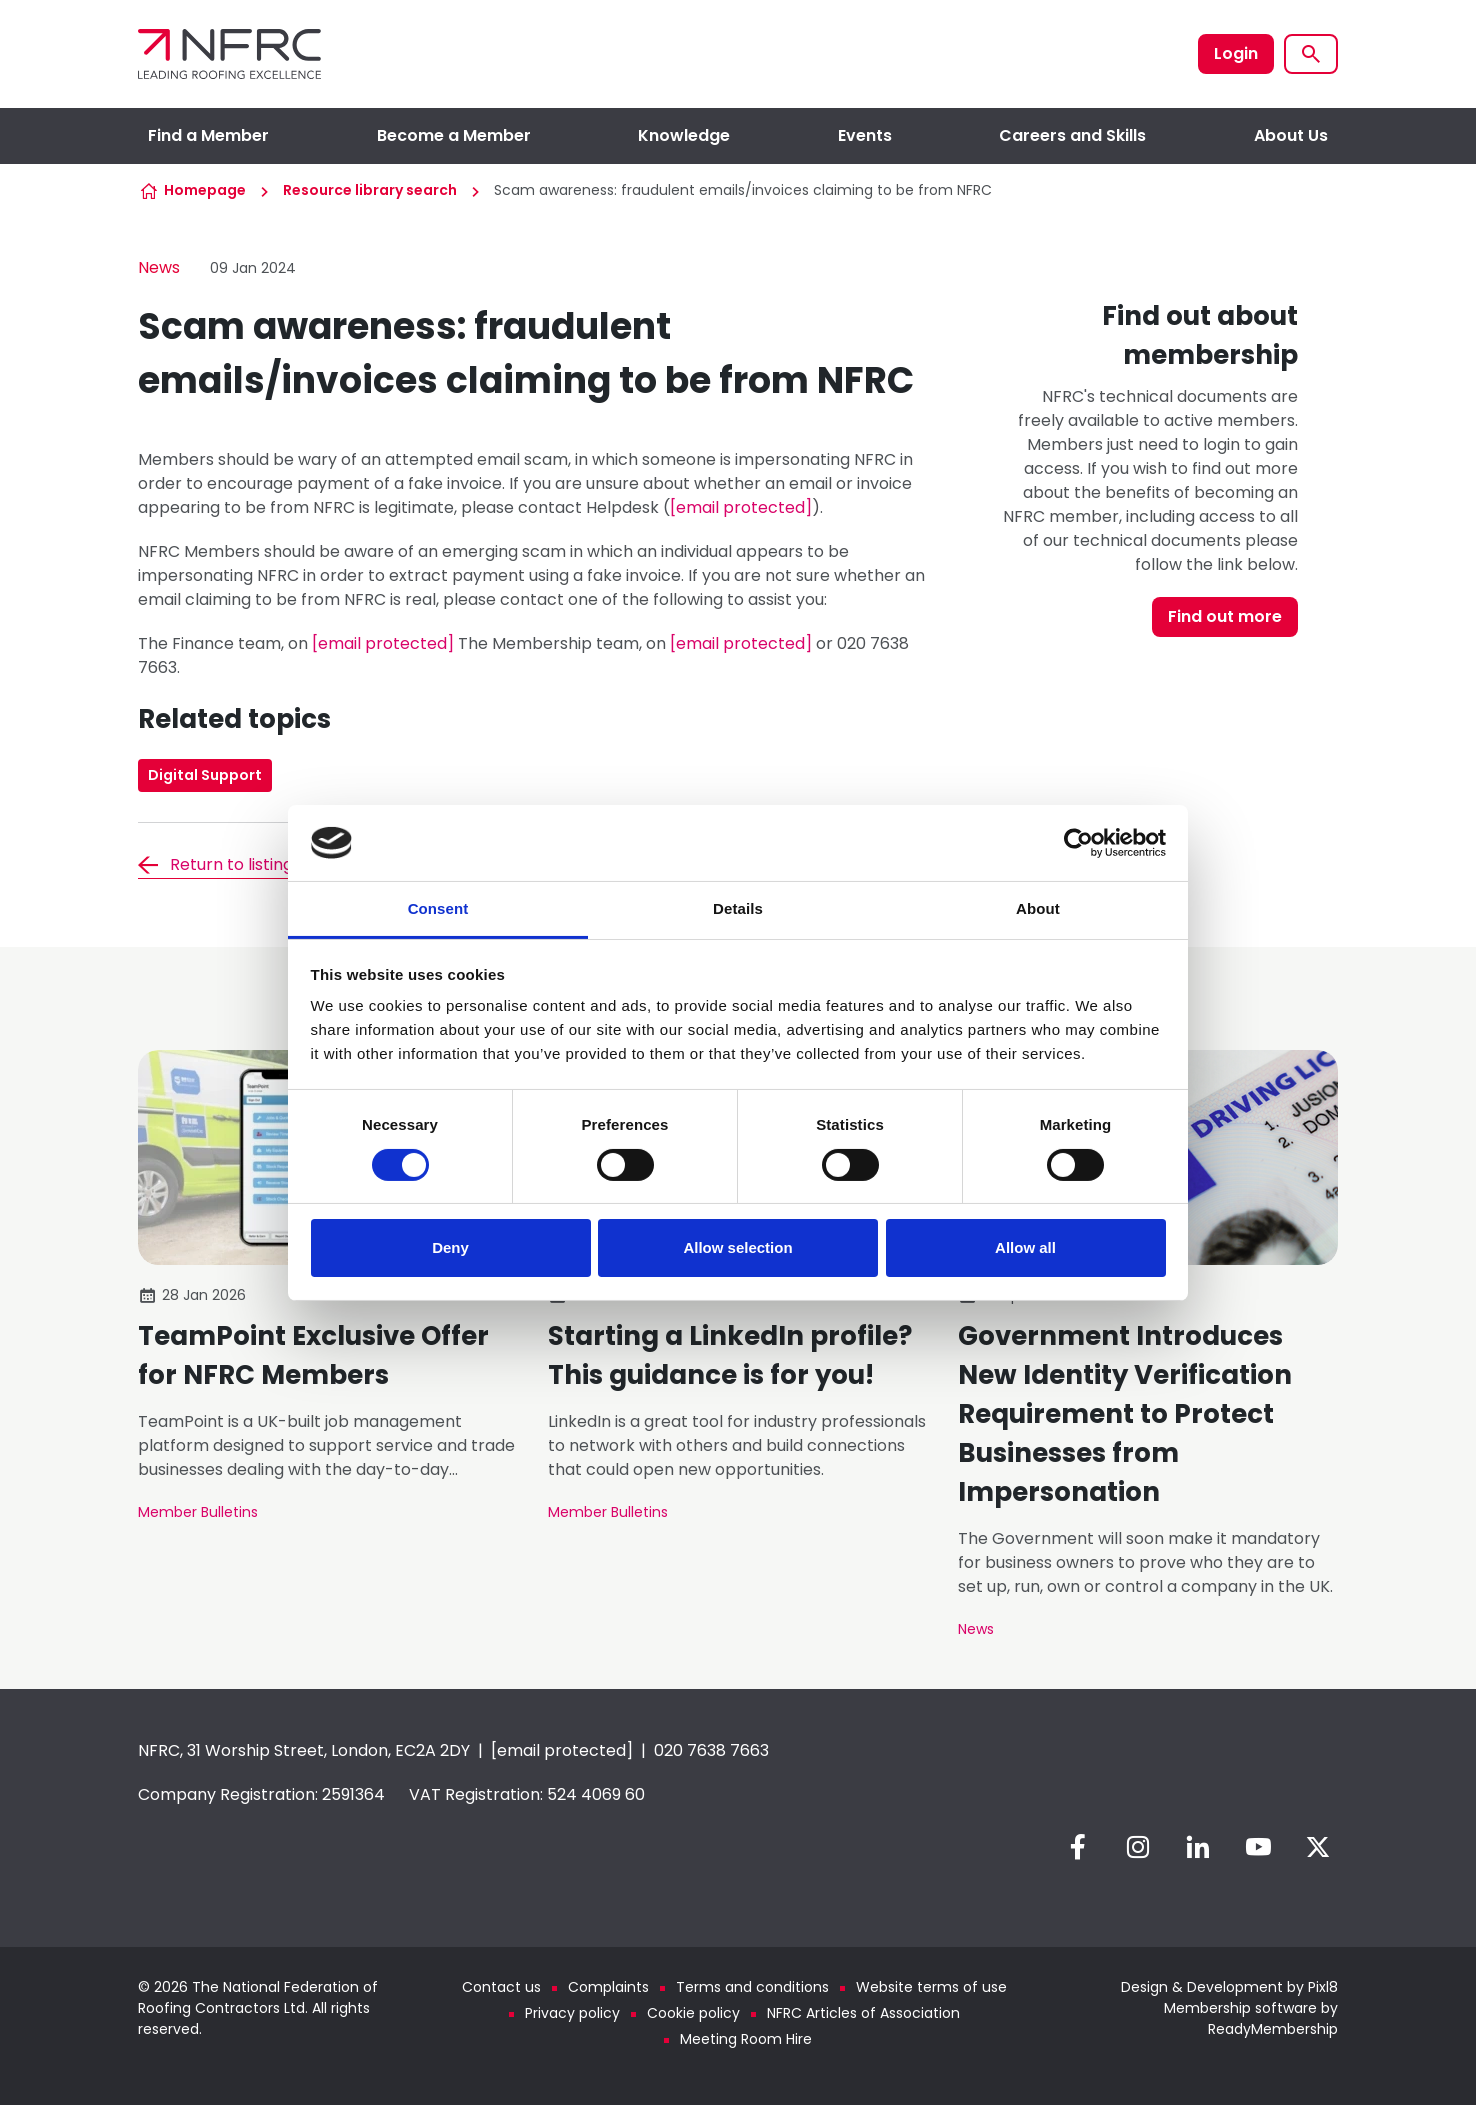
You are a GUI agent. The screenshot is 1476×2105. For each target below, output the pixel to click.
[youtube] (1258, 1847)
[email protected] (741, 507)
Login (1236, 53)
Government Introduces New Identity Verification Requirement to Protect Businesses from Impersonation (1125, 1414)
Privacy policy (572, 2013)
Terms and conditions (752, 1987)
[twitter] (1318, 1847)
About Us (1291, 135)
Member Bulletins (198, 1512)
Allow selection (737, 1247)
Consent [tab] (438, 908)
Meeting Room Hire (746, 2039)
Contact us (501, 1987)
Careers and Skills (1072, 135)
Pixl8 (1323, 1987)
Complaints (608, 1987)
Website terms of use (931, 1987)
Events (865, 135)
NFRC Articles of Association (863, 2013)
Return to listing (231, 864)
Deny (450, 1247)
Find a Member (208, 135)
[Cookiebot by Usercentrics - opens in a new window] (1078, 843)
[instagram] (1138, 1847)
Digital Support (205, 775)
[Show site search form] (1311, 54)
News (159, 267)
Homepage (205, 190)
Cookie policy (693, 2013)
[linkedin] (1198, 1847)
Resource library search (370, 190)
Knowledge (684, 135)
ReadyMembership (1273, 2029)
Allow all (1025, 1247)
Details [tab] (738, 908)
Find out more (1225, 616)
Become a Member (454, 135)
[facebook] (1078, 1847)
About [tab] (1038, 908)
